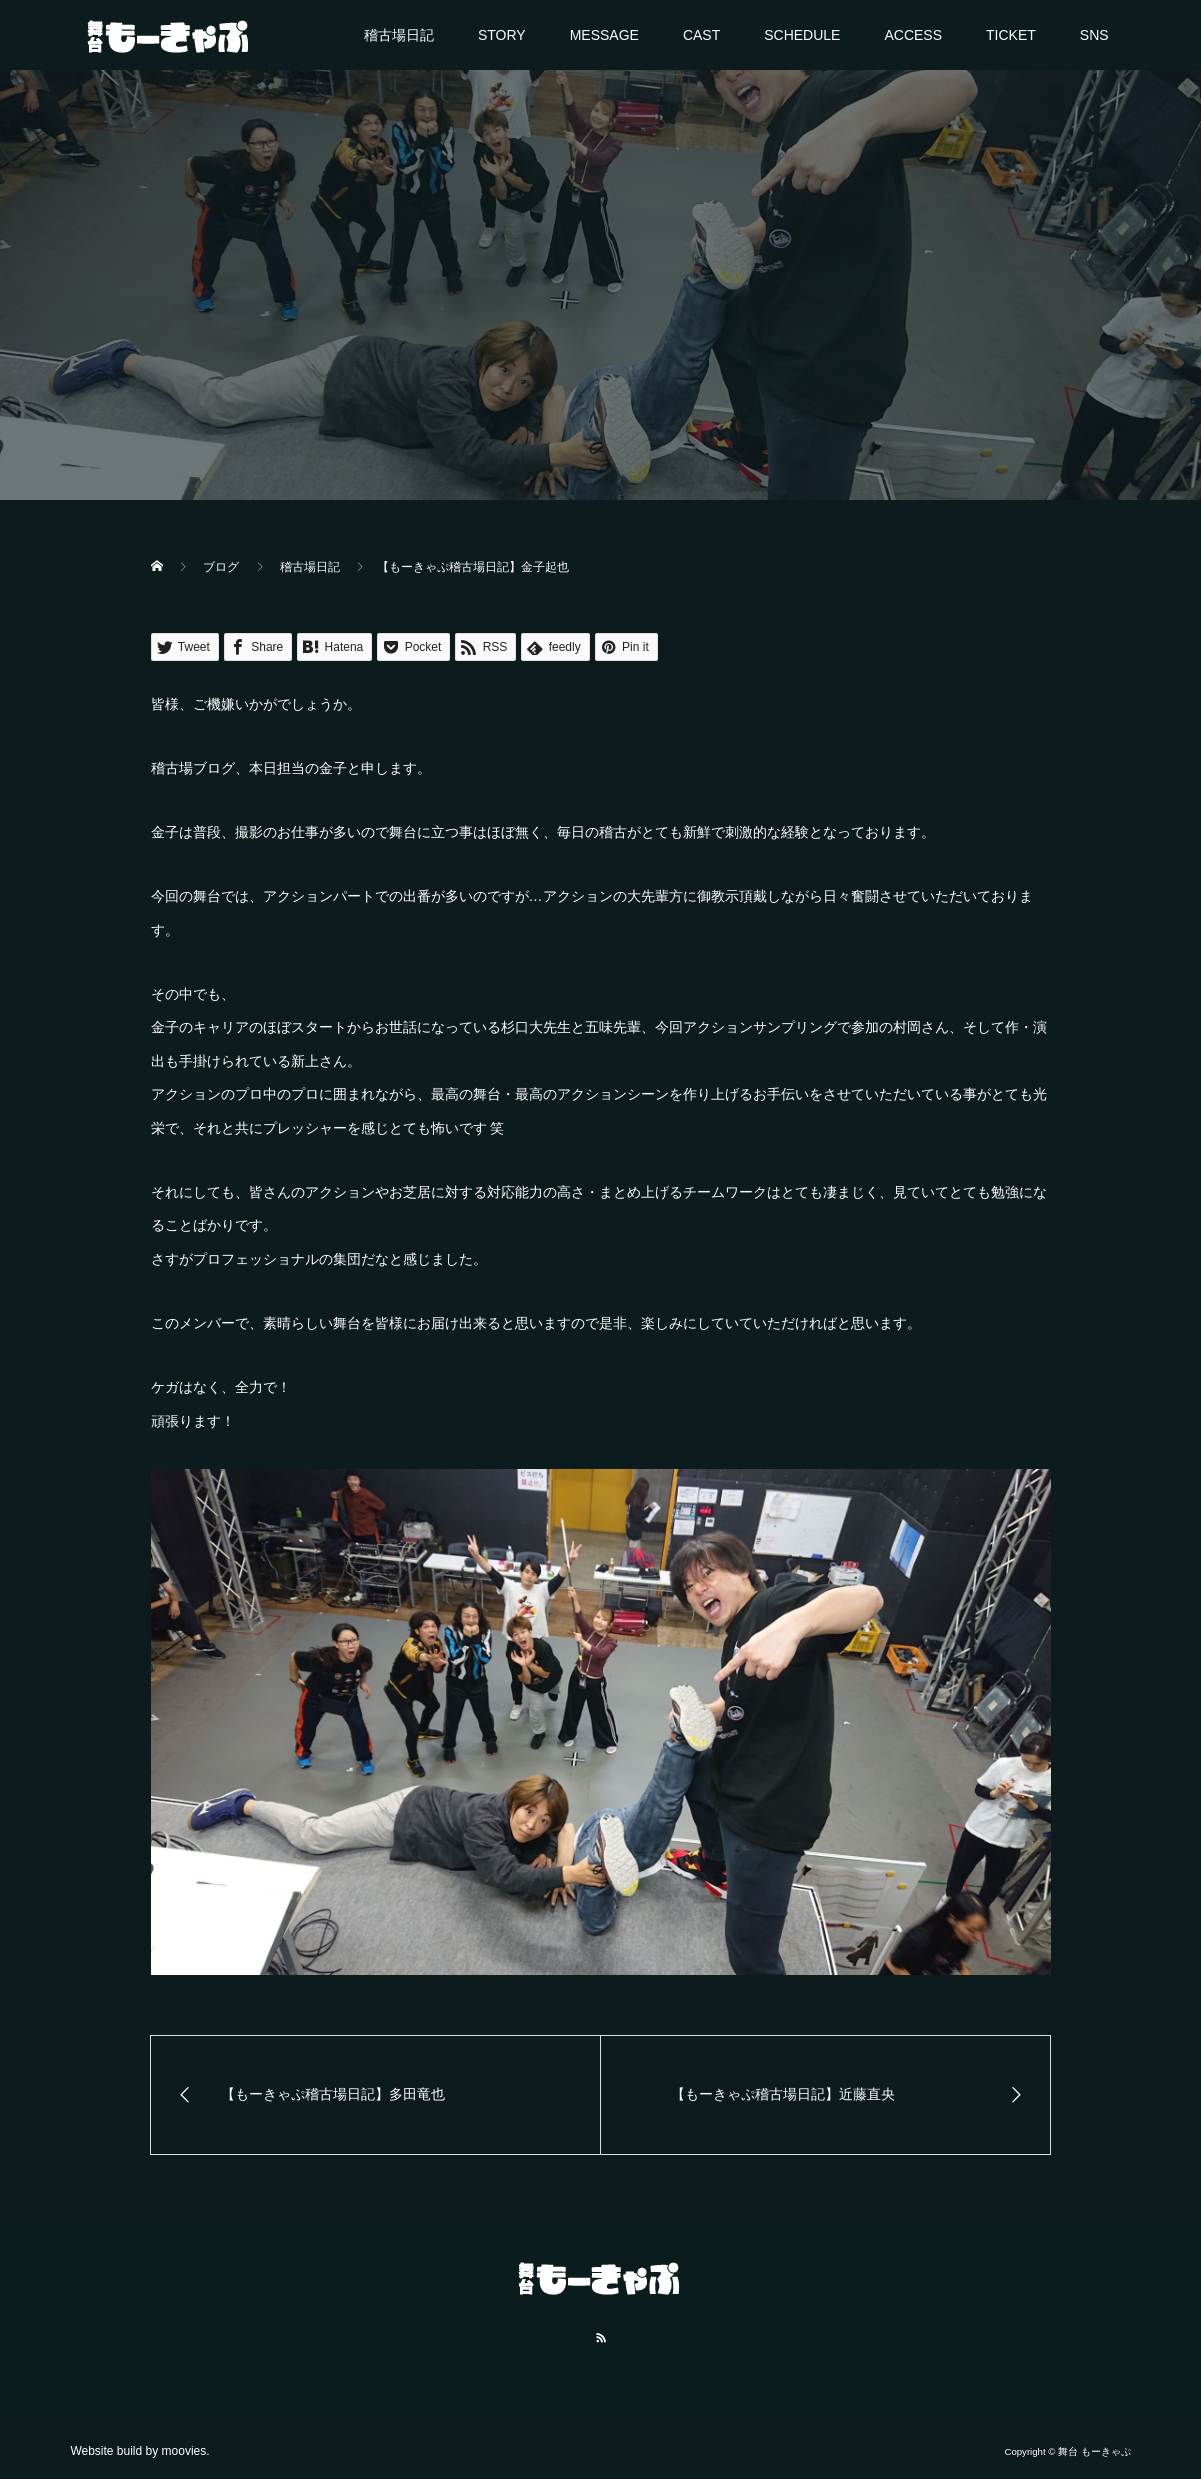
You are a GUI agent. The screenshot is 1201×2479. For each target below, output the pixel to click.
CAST (701, 35)
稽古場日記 (399, 35)
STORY (502, 35)
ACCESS (913, 35)
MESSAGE (604, 35)
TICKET (1011, 35)
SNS (1094, 35)
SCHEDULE (802, 35)
